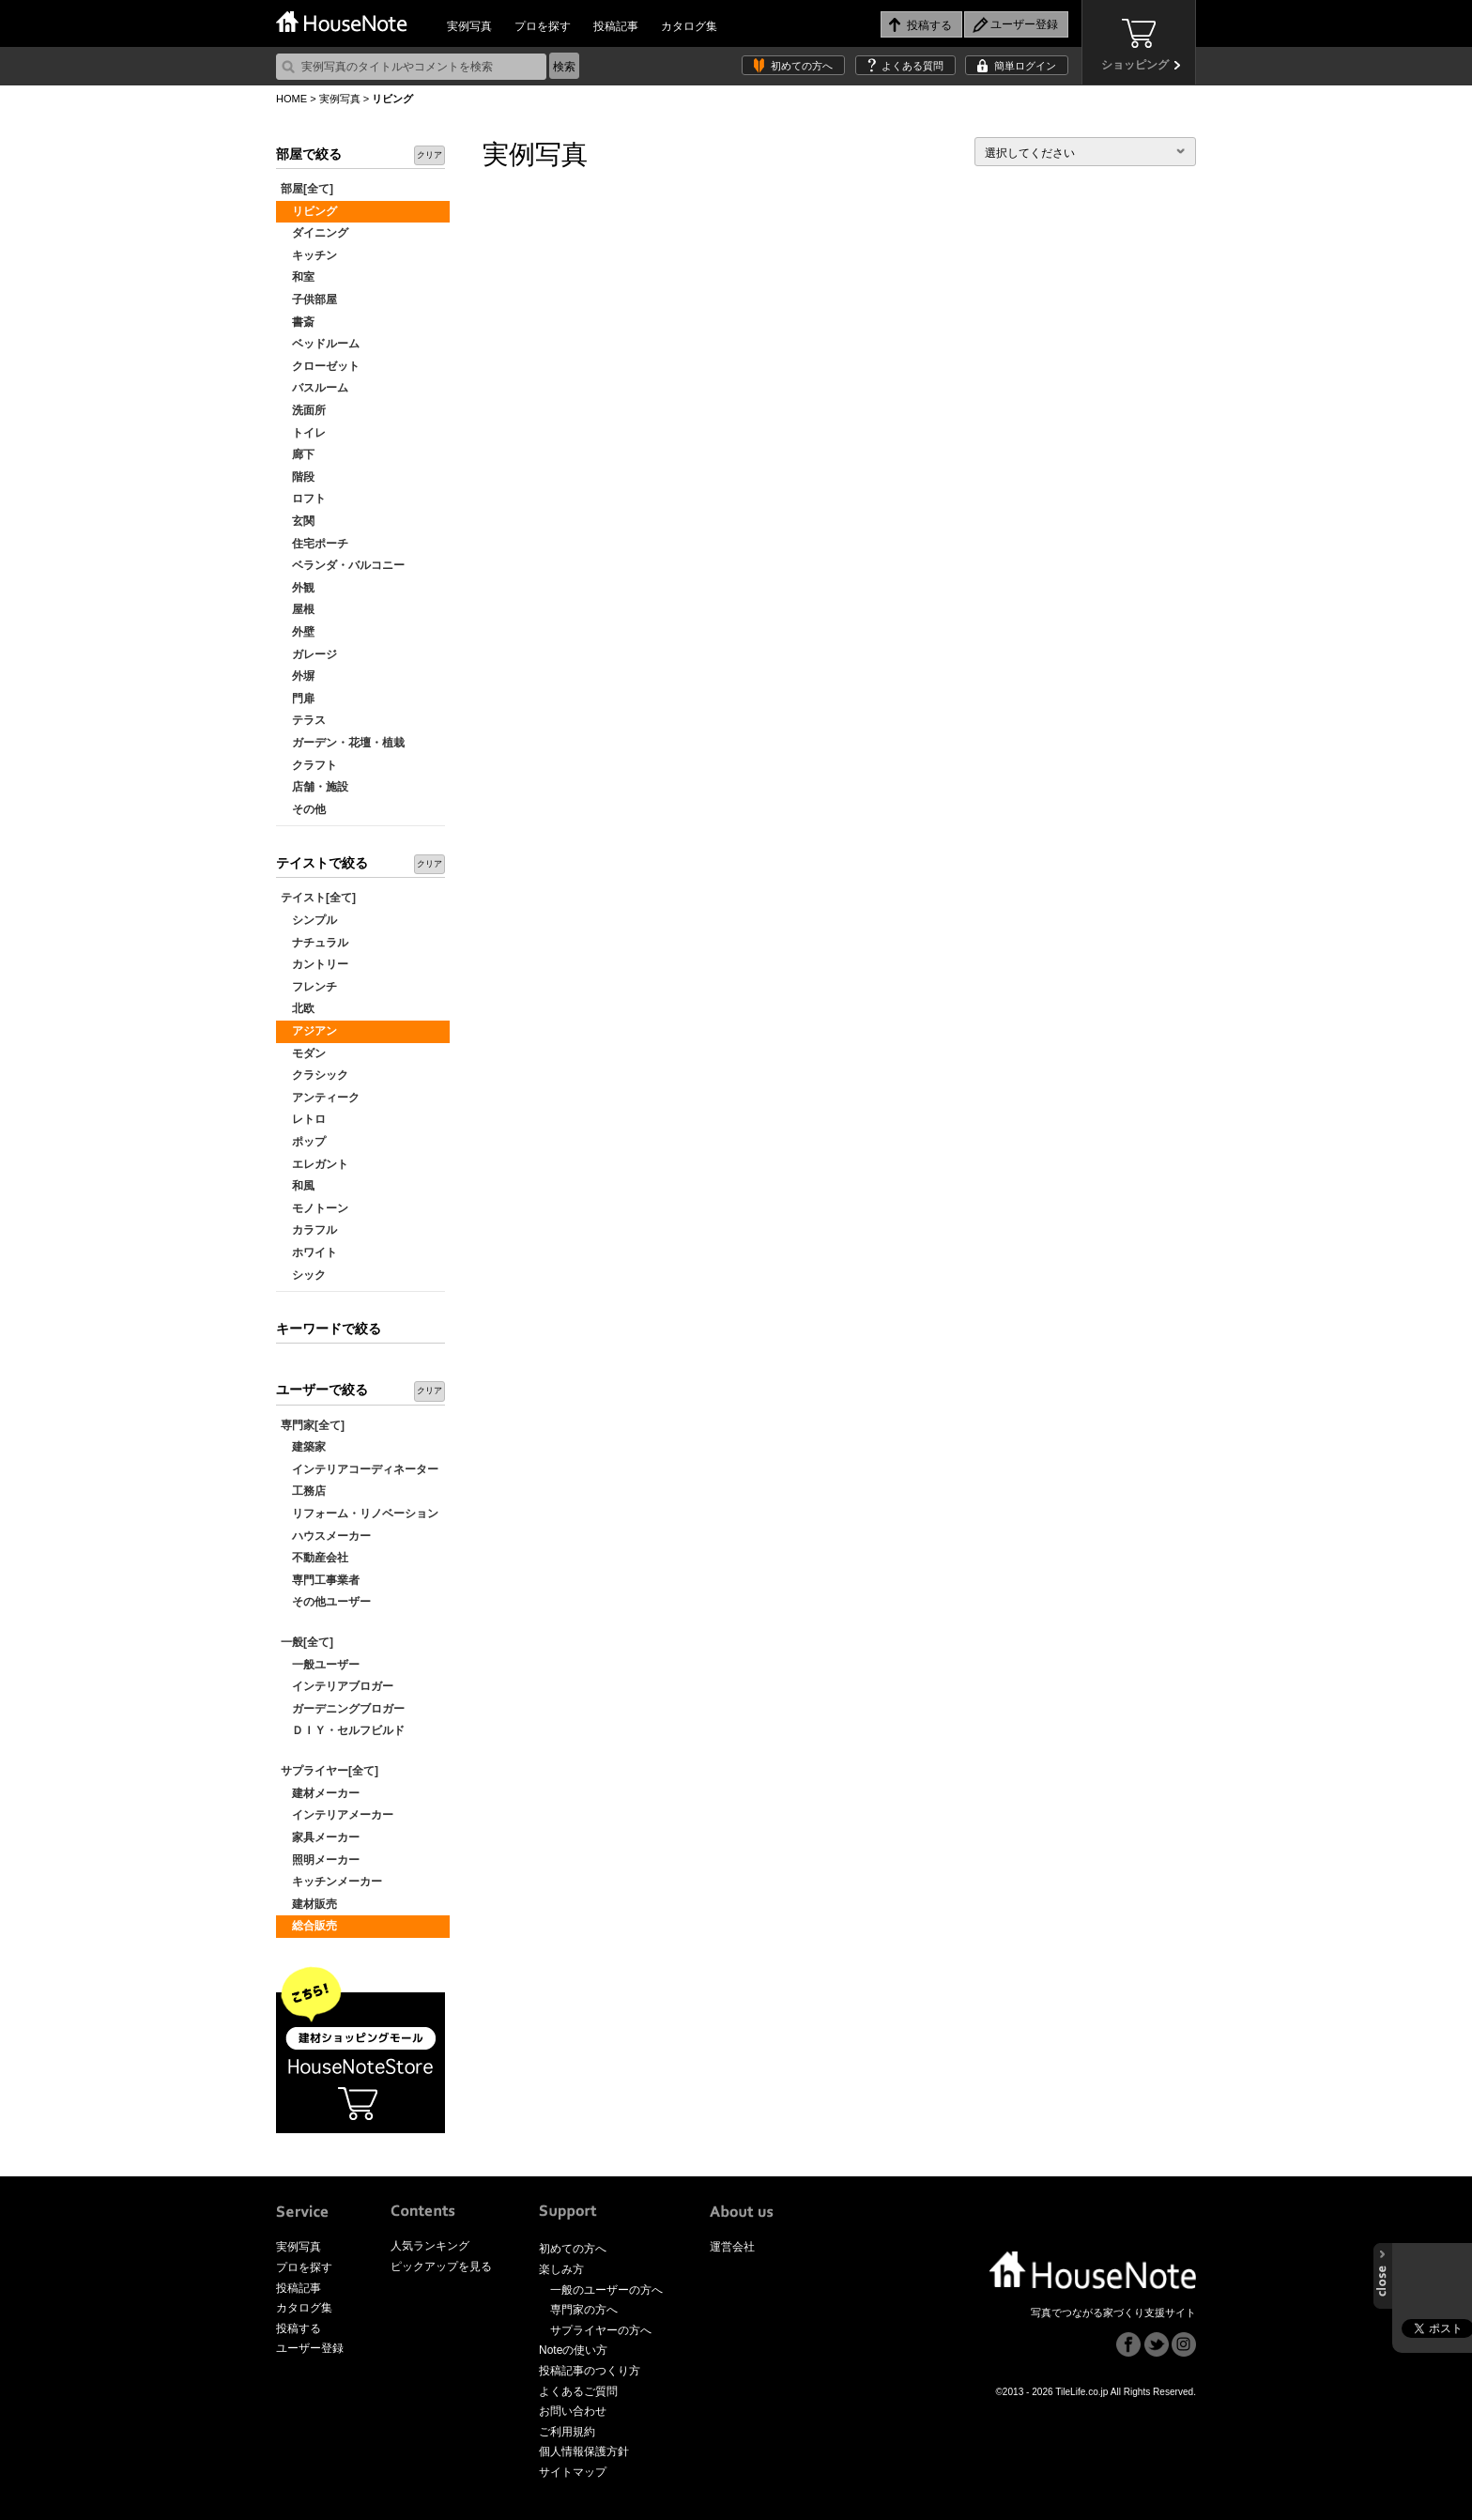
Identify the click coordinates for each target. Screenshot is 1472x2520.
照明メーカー (320, 1860)
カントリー (314, 964)
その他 (303, 809)
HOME (291, 98)
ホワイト (309, 1252)
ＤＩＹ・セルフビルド (343, 1730)
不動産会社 (314, 1557)
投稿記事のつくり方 (589, 2370)
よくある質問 (912, 65)
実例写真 (469, 26)
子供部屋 (309, 299)
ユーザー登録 (310, 2348)
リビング (309, 211)
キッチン (309, 255)
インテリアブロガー (337, 1686)
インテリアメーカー (337, 1814)
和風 (297, 1185)
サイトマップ (572, 2472)
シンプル (309, 920)
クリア (429, 155)
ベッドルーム (320, 343)
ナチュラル (314, 942)
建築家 (303, 1446)
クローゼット (320, 366)
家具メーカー (320, 1837)
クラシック (314, 1075)
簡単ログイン (1025, 65)
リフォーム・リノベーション (359, 1513)
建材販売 (309, 1904)
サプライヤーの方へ (601, 2330)
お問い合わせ (572, 2411)
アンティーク (320, 1097)
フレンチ (309, 986)
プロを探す (542, 26)
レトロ (303, 1119)
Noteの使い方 (573, 2350)
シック (303, 1275)
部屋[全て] (307, 188)
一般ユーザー (320, 1664)
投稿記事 (615, 26)
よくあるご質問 (578, 2391)
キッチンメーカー (331, 1881)
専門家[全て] (313, 1425)
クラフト (309, 765)
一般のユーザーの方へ (606, 2290)
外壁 (297, 631)
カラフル (309, 1230)
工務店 (303, 1491)
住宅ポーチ (314, 543)
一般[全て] (307, 1642)
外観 (297, 587)
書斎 (297, 322)
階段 (297, 477)
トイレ (303, 432)
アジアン (309, 1030)
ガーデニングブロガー (343, 1708)
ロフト (303, 498)
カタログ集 (689, 26)
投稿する (298, 2328)
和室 (297, 277)
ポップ (303, 1141)
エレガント (314, 1164)
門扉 (297, 698)
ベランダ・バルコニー (343, 565)
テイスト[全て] (318, 897)
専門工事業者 (320, 1580)
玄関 (297, 521)
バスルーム (314, 387)
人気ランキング (430, 2245)
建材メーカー (320, 1793)
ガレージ (309, 654)
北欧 (297, 1008)
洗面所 (303, 410)
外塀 (297, 676)
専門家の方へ (584, 2309)
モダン (303, 1053)
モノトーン (314, 1208)
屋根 (297, 609)
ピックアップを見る (441, 2266)
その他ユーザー (326, 1601)
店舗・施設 (314, 786)
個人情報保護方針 (584, 2451)
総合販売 (309, 1925)
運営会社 (732, 2246)
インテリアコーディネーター (359, 1469)
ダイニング (314, 232)
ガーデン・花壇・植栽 (343, 742)
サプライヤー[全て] (329, 1770)
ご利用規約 (567, 2431)
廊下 (297, 454)
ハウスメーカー (326, 1536)
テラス (303, 720)
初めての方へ (802, 65)
